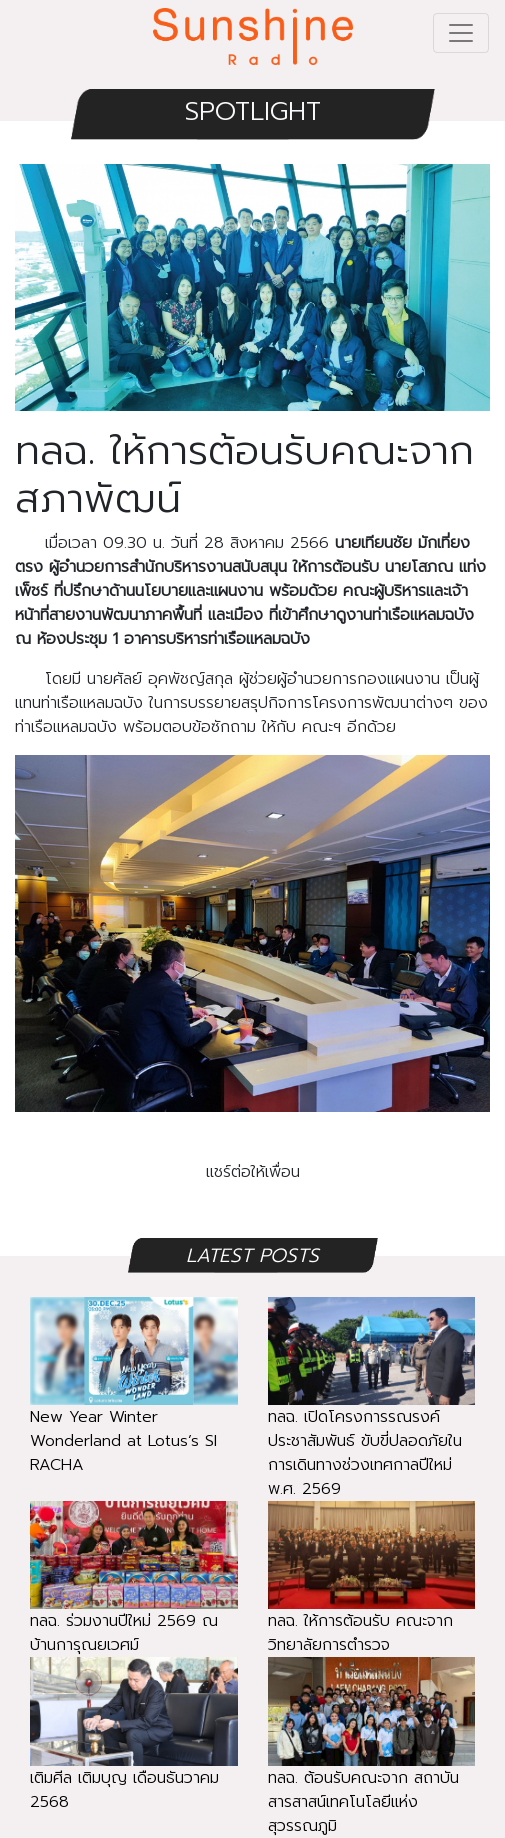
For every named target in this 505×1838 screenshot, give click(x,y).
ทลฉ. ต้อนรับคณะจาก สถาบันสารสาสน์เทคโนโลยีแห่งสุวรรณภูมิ (372, 1768)
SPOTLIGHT (253, 111)
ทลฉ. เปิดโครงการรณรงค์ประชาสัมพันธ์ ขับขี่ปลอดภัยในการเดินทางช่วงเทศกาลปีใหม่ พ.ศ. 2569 (372, 1419)
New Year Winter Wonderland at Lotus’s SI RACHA (134, 1407)
